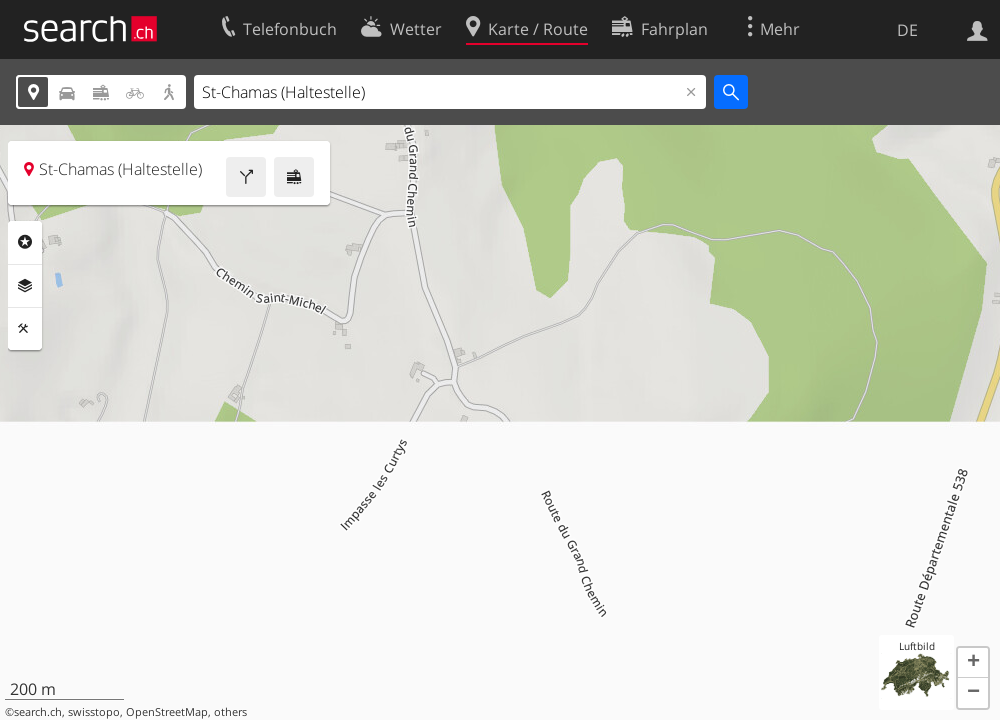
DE (907, 30)
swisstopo (94, 712)
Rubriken (25, 242)
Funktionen (25, 329)
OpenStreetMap (167, 712)
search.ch (38, 712)
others (230, 712)
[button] (973, 663)
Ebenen (25, 286)
